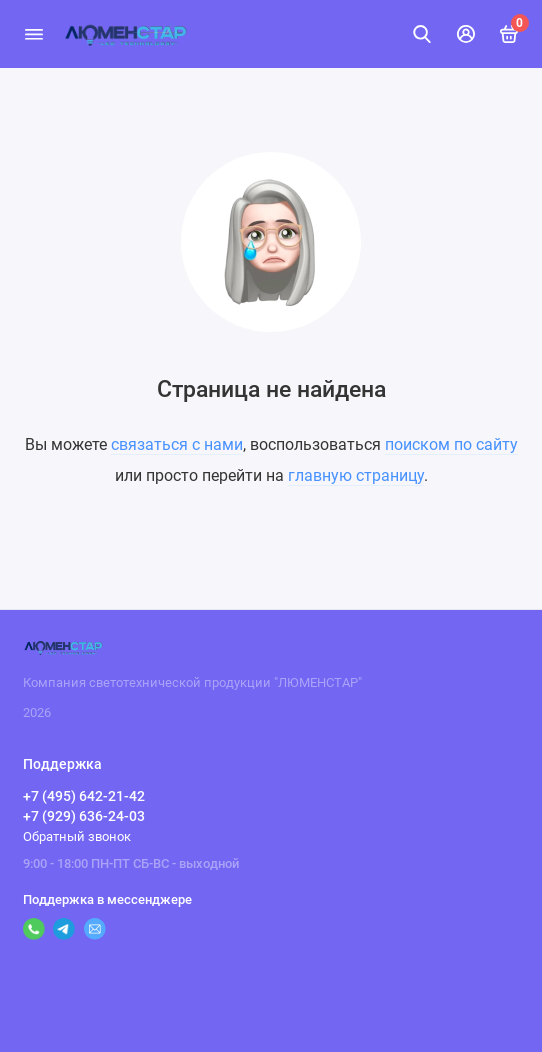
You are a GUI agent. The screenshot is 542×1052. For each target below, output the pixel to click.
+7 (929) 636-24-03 (84, 816)
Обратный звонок (77, 836)
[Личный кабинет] (466, 34)
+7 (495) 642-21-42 (84, 796)
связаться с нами (177, 444)
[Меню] (34, 34)
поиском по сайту (451, 444)
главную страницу (356, 475)
